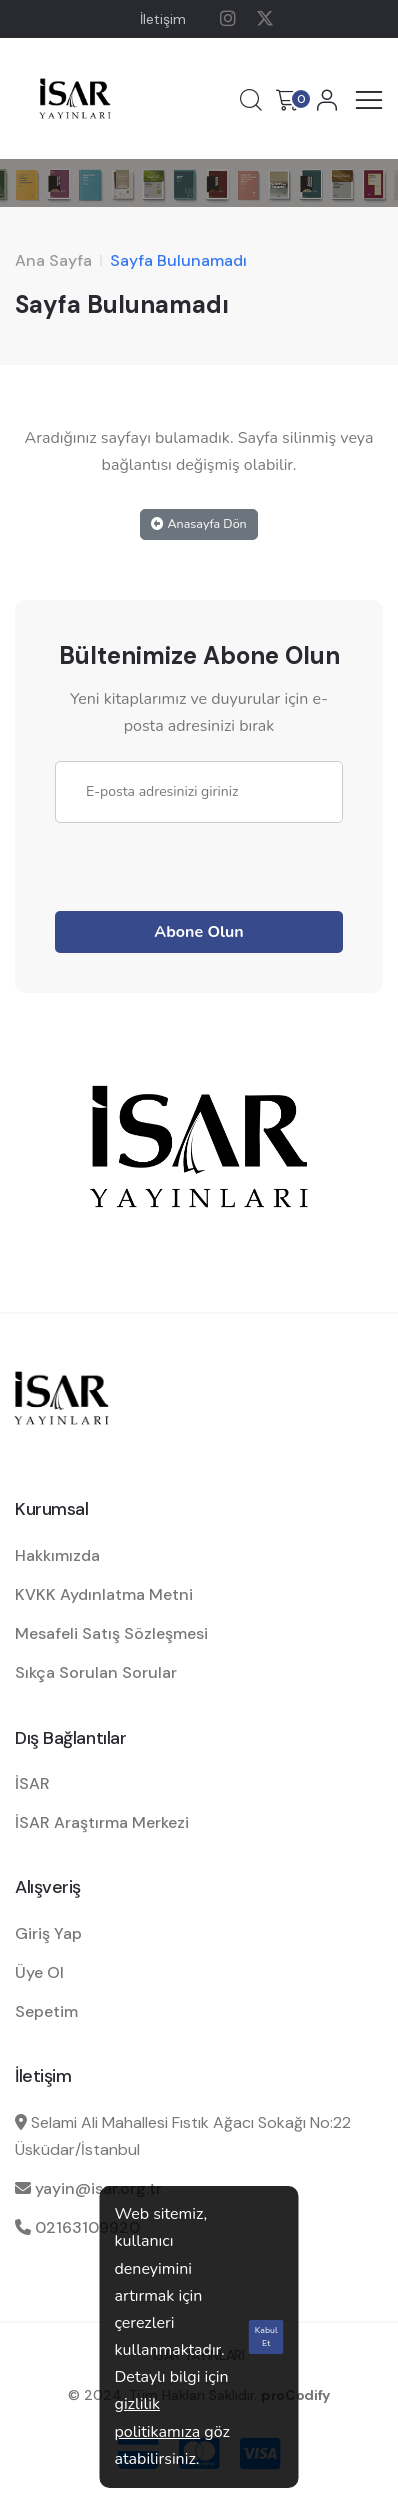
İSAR (32, 1783)
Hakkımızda (57, 1555)
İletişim (163, 19)
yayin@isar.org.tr (98, 2188)
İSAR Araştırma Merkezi (102, 1822)
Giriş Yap (48, 1933)
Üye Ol (39, 1972)
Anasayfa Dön (198, 523)
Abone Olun (198, 932)
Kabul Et (266, 2336)
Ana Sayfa (53, 260)
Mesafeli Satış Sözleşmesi (111, 1633)
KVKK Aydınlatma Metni (104, 1594)
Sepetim (46, 2011)
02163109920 (87, 2227)
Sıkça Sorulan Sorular (96, 1672)
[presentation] (207, 862)
